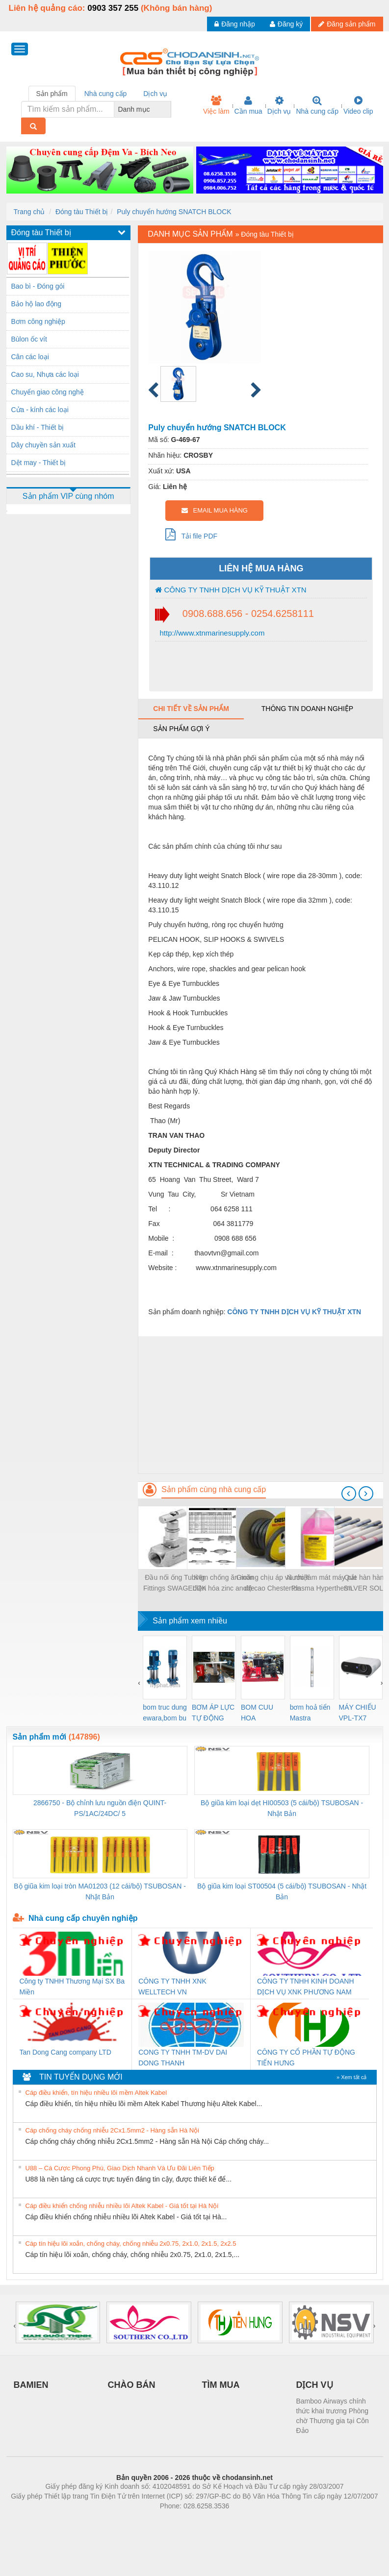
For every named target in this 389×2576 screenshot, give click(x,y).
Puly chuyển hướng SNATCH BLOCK (174, 212)
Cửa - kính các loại (40, 410)
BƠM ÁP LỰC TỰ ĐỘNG (213, 1712)
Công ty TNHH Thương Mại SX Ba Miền (72, 1986)
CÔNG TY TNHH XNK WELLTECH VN (172, 1986)
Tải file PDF (191, 534)
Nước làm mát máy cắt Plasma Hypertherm (322, 1582)
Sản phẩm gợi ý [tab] (181, 729)
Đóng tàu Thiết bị (81, 212)
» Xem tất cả (352, 2077)
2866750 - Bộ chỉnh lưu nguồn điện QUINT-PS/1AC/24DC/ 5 (99, 1808)
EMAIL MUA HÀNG (215, 510)
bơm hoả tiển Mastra (310, 1712)
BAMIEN (31, 2385)
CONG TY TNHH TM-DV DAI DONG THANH (182, 2057)
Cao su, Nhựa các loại (45, 374)
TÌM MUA (221, 2385)
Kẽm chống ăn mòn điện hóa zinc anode (224, 1582)
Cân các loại (30, 357)
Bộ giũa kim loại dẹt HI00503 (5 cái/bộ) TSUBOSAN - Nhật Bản (282, 1808)
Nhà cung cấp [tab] (105, 94)
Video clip (358, 105)
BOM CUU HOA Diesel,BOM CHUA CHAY (261, 1713)
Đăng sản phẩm (346, 24)
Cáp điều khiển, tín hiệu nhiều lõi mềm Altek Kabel (96, 2092)
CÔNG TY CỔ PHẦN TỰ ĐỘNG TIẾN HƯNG (306, 2057)
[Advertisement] (260, 1404)
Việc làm (216, 105)
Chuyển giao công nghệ (47, 392)
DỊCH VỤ (314, 2385)
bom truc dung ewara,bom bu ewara (165, 1713)
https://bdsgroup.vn (182, 2521)
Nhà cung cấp (317, 105)
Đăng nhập (234, 24)
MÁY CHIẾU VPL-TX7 (357, 1712)
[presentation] (348, 1493)
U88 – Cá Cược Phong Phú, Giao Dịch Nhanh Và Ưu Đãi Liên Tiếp (120, 2168)
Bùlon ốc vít (29, 339)
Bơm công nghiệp (38, 321)
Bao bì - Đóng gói (38, 286)
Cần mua (248, 105)
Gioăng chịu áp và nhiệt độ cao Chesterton (272, 1582)
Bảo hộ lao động (36, 304)
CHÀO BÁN (132, 2385)
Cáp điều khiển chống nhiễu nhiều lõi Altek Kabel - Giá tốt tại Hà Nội (122, 2205)
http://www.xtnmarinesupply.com (210, 633)
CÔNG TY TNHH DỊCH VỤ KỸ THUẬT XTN (230, 590)
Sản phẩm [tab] (52, 94)
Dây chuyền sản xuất (43, 445)
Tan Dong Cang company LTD (65, 2052)
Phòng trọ (132, 2521)
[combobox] (168, 109)
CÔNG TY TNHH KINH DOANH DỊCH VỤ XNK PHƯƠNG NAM (305, 1986)
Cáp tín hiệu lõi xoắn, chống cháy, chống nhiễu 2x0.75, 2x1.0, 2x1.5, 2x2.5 (131, 2243)
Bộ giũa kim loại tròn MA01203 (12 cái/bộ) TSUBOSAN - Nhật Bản (100, 1891)
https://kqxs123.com (241, 2521)
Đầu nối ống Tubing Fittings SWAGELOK (175, 1582)
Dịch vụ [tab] (155, 94)
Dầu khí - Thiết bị (37, 427)
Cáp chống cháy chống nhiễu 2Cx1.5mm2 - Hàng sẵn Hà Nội (113, 2130)
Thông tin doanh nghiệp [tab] (307, 708)
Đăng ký (286, 24)
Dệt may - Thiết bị (38, 462)
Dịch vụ (279, 105)
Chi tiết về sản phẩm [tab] (191, 708)
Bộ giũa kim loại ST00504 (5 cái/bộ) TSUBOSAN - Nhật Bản (281, 1891)
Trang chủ (29, 212)
